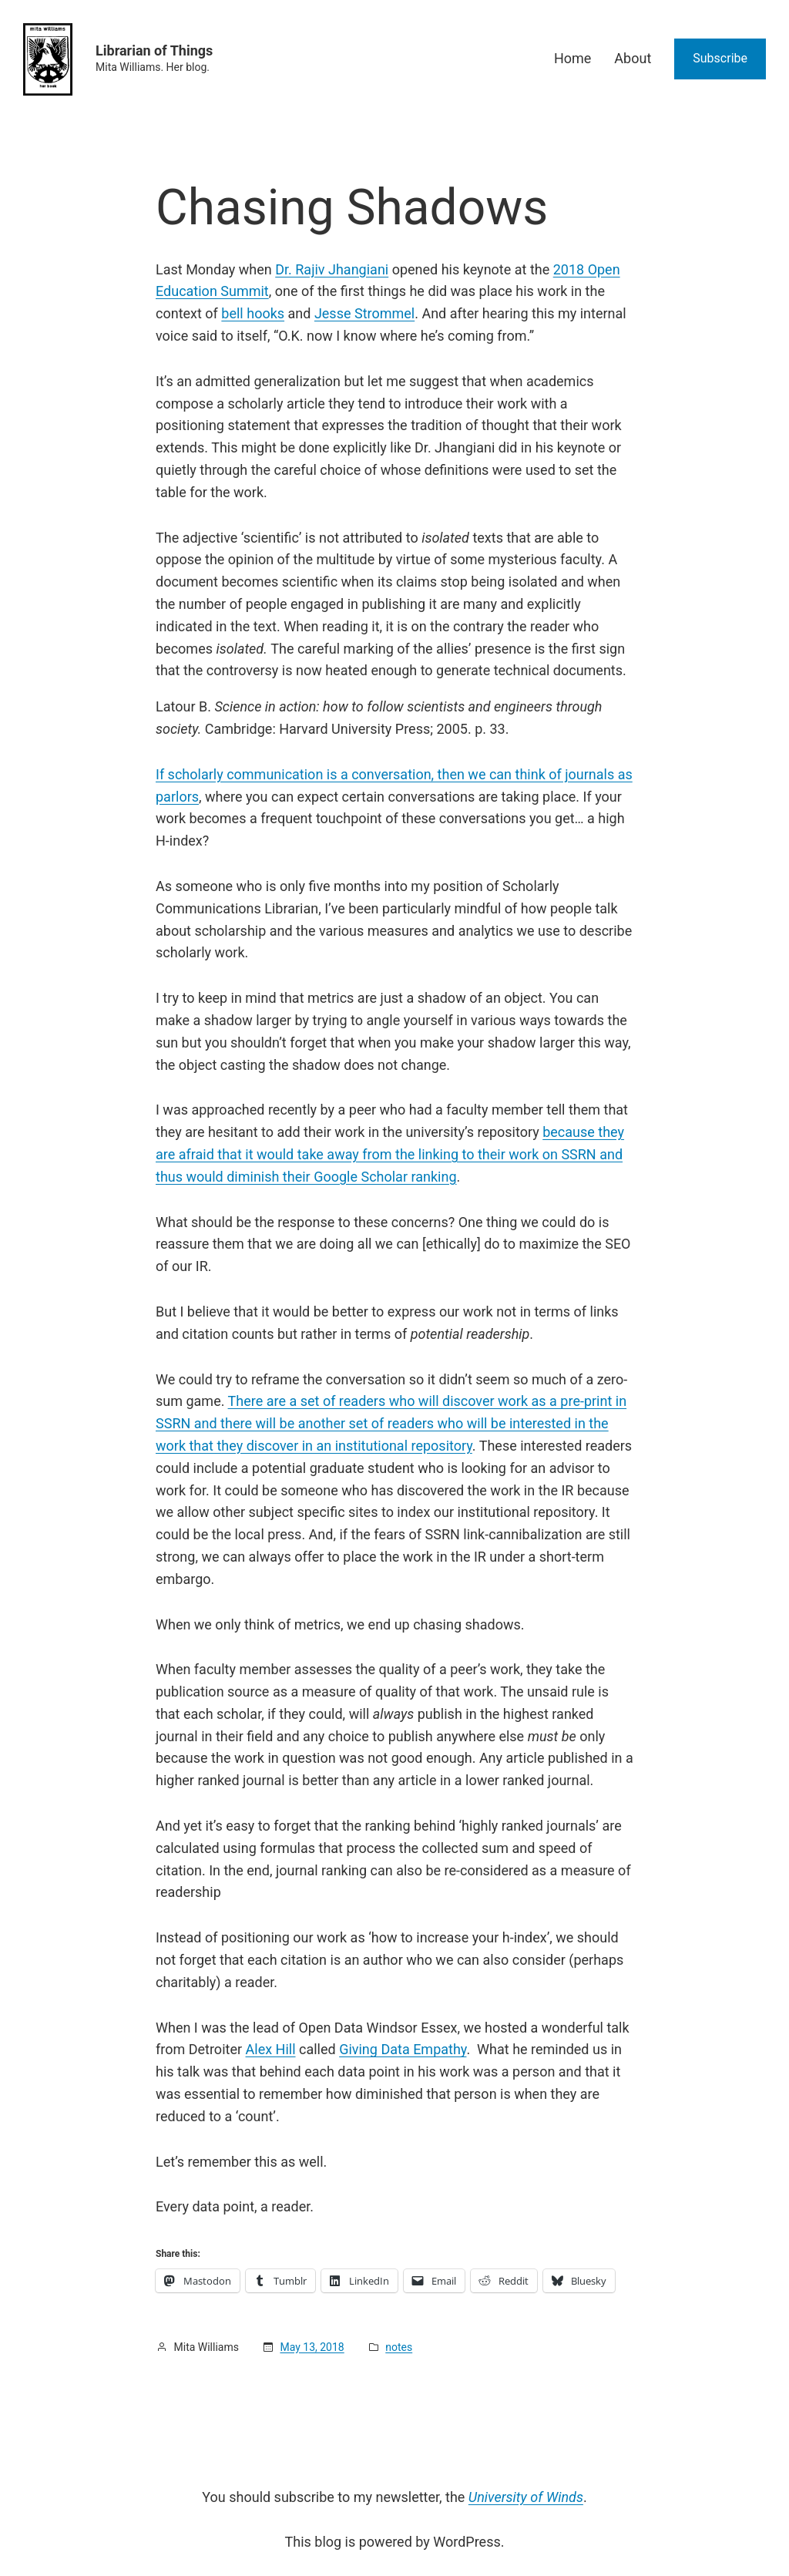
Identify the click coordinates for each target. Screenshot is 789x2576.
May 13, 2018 (312, 2347)
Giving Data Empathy (402, 2049)
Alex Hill (271, 2049)
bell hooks (252, 313)
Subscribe (720, 58)
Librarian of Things (154, 50)
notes (398, 2347)
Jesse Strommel (364, 313)
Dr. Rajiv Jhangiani (331, 269)
